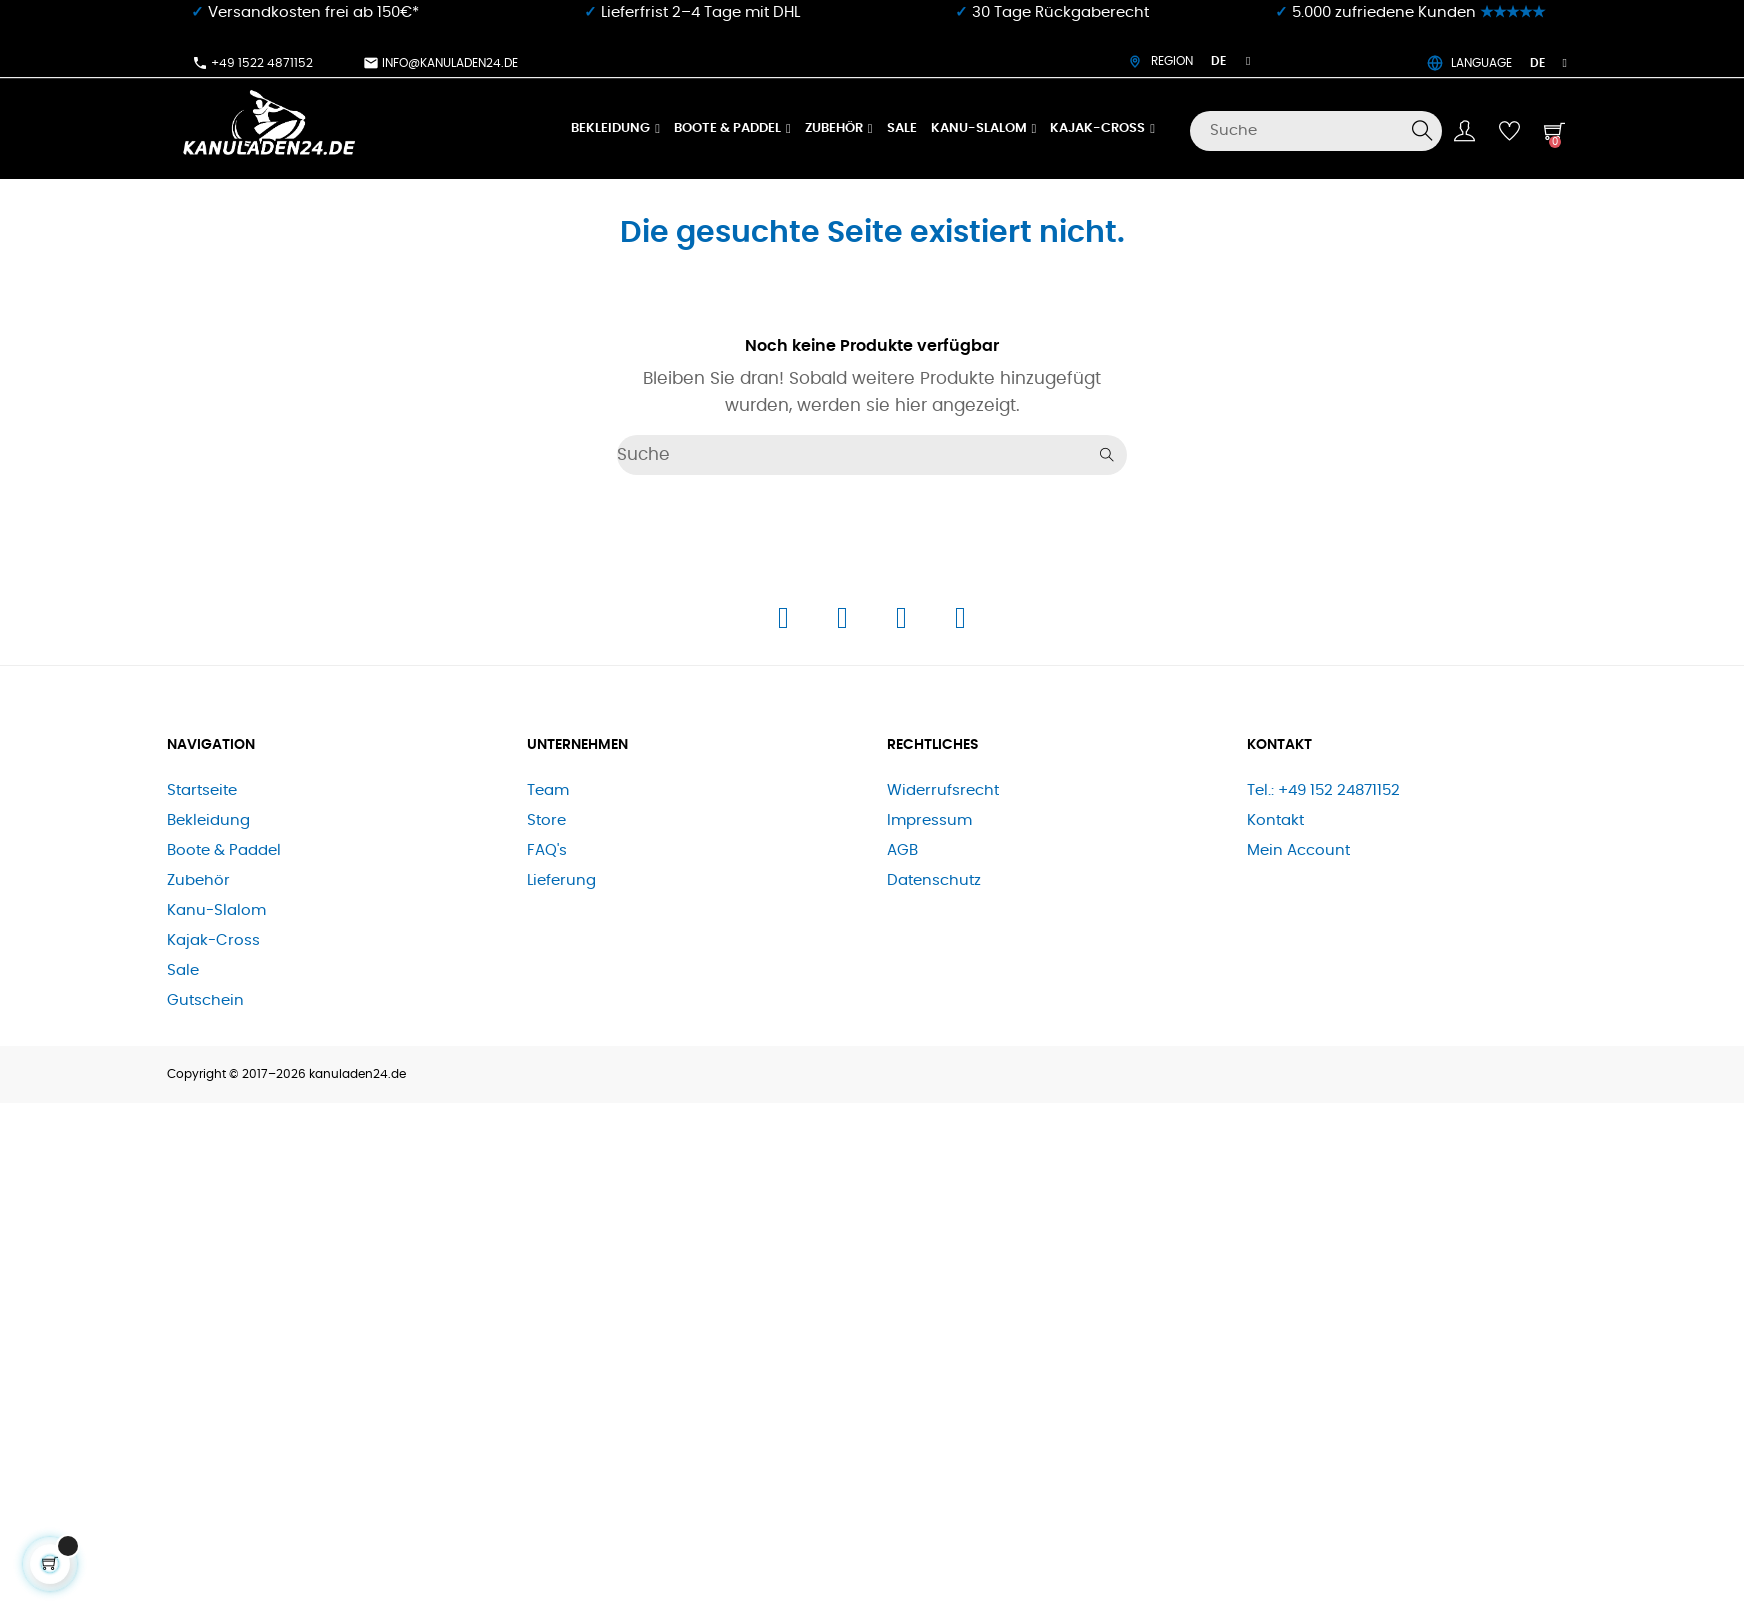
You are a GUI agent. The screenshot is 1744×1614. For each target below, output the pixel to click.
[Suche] (1316, 131)
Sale (183, 970)
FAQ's (547, 850)
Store (546, 820)
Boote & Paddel (224, 850)
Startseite (202, 790)
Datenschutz (934, 880)
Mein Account (1298, 850)
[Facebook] (785, 623)
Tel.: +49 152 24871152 (1323, 790)
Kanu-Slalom (216, 910)
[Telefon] (903, 623)
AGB (902, 850)
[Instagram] (844, 623)
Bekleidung (208, 820)
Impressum (929, 820)
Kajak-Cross (213, 940)
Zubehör (198, 880)
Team (548, 790)
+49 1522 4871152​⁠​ (252, 63)
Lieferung (561, 880)
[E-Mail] (960, 623)
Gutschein (205, 1000)
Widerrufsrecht (943, 790)
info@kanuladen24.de (440, 63)
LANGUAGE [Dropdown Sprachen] (1497, 63)
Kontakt (1275, 820)
